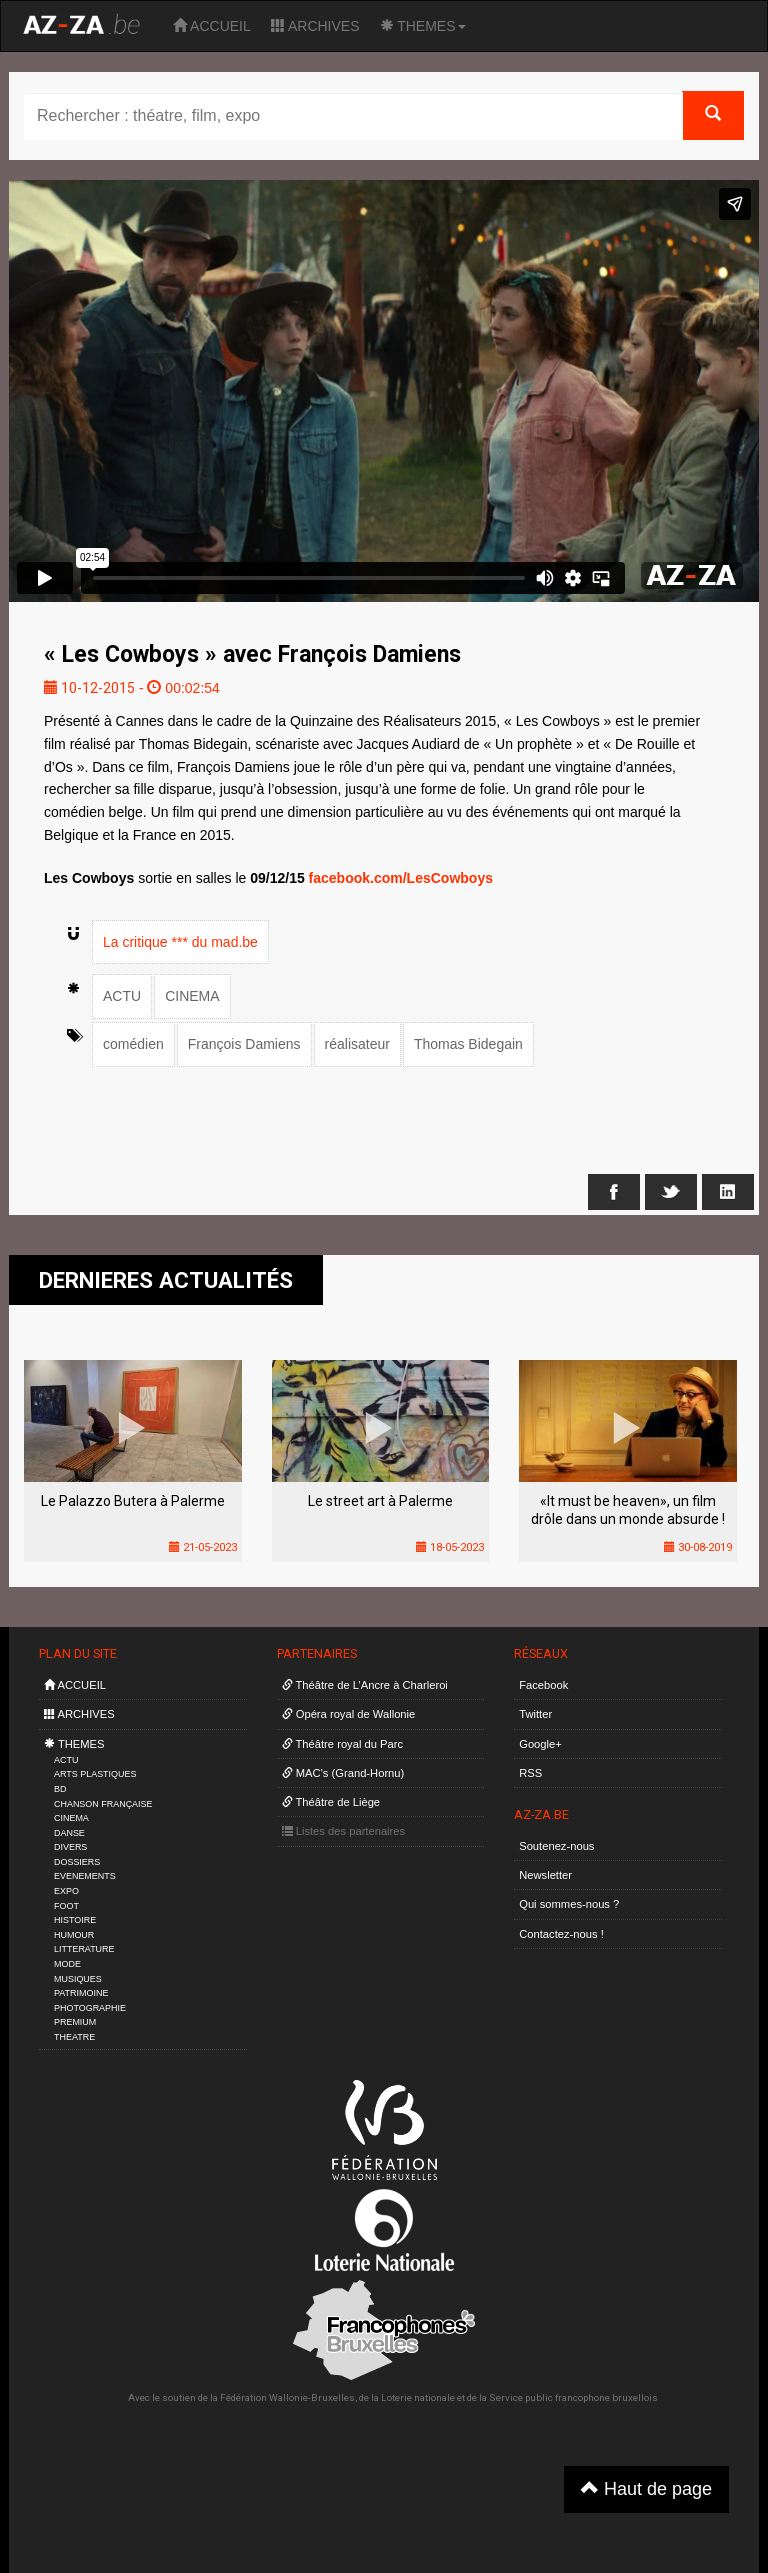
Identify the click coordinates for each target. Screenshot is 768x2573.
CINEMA (192, 996)
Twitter (535, 1714)
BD (60, 1789)
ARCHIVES (315, 26)
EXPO (66, 1891)
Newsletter (545, 1875)
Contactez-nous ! (561, 1934)
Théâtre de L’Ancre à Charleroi (365, 1685)
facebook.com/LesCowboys (401, 878)
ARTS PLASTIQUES (95, 1774)
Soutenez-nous (556, 1846)
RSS (530, 1773)
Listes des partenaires (344, 1831)
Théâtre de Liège (331, 1802)
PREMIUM (75, 2022)
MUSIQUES (78, 1979)
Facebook (543, 1685)
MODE (67, 1964)
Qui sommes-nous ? (569, 1904)
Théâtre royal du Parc (342, 1744)
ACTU (122, 996)
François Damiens (244, 1044)
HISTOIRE (75, 1920)
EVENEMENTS (85, 1876)
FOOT (66, 1906)
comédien (133, 1044)
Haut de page (646, 2488)
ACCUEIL (212, 26)
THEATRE (74, 2037)
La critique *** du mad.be (180, 942)
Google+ (540, 1744)
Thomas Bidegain (468, 1044)
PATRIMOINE (81, 1993)
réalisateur (357, 1044)
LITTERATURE (84, 1949)
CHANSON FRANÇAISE (103, 1804)
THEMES (423, 26)
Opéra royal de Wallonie (349, 1714)
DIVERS (70, 1847)
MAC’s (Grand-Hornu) (343, 1773)
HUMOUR (74, 1935)
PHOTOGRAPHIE (90, 2008)
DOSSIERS (77, 1862)
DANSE (69, 1833)
